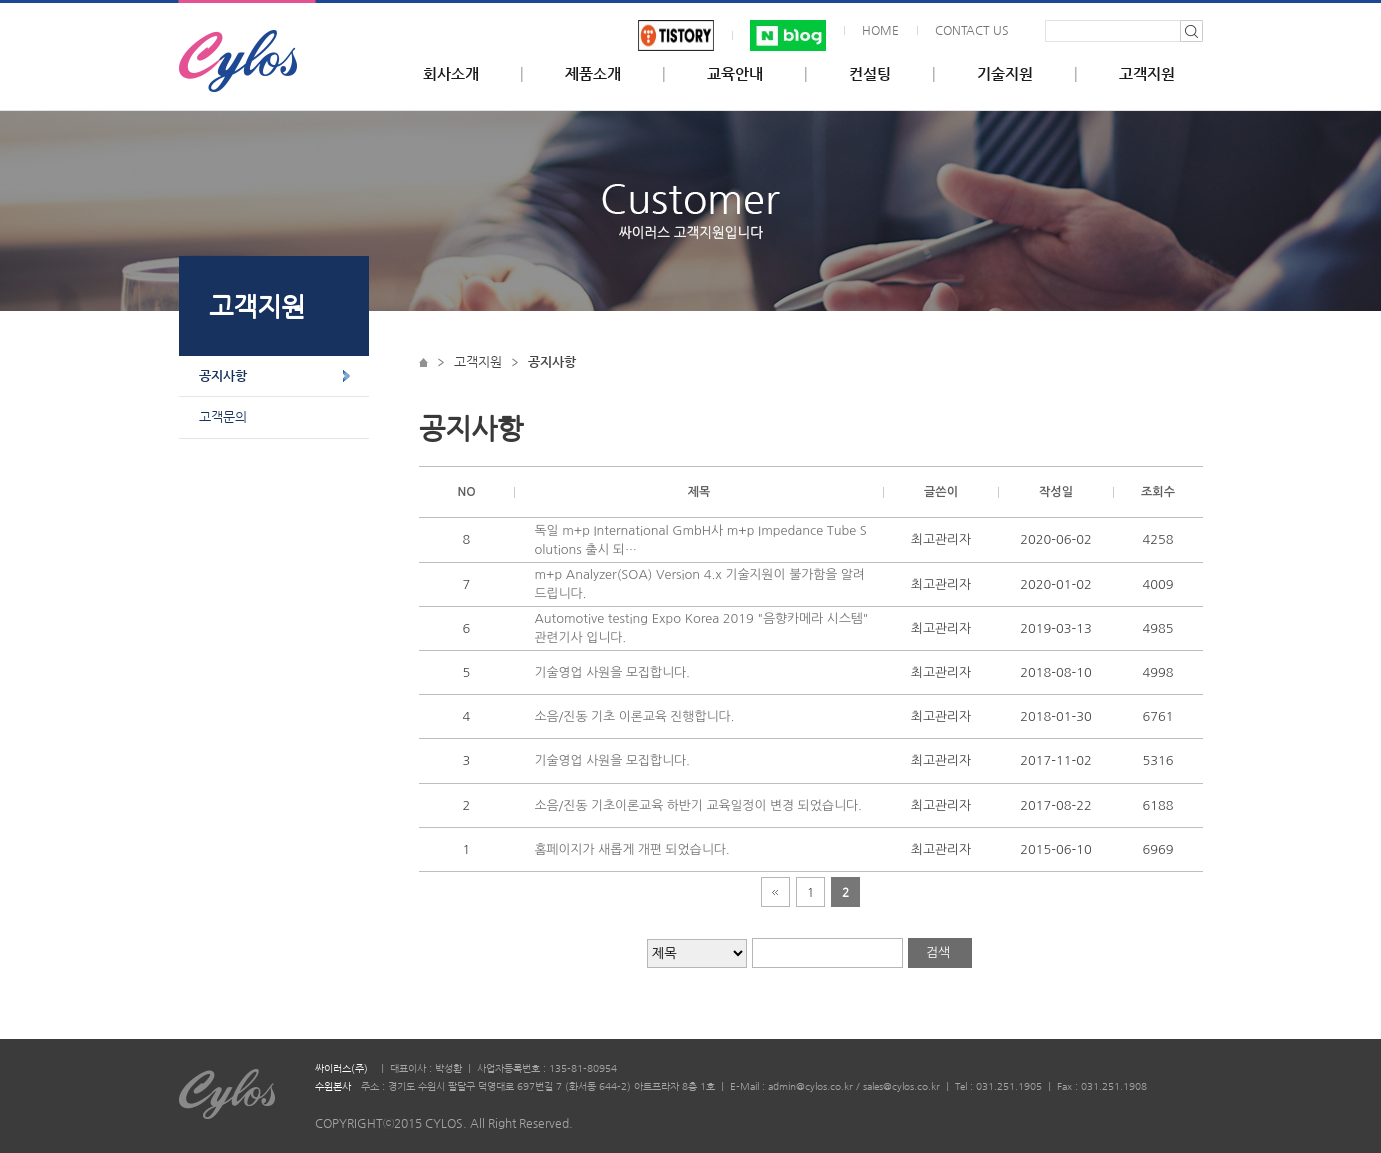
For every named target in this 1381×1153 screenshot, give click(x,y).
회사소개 (451, 74)
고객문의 (223, 416)
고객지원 (1147, 74)
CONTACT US (972, 30)
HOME (880, 30)
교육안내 (735, 74)
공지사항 (223, 375)
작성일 (1056, 492)
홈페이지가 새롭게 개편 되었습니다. (632, 849)
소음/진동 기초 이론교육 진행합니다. (635, 716)
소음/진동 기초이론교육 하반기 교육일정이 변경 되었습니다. (698, 805)
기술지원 (1005, 74)
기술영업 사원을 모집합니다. (612, 672)
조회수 (1158, 492)
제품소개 (593, 74)
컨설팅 (870, 74)
